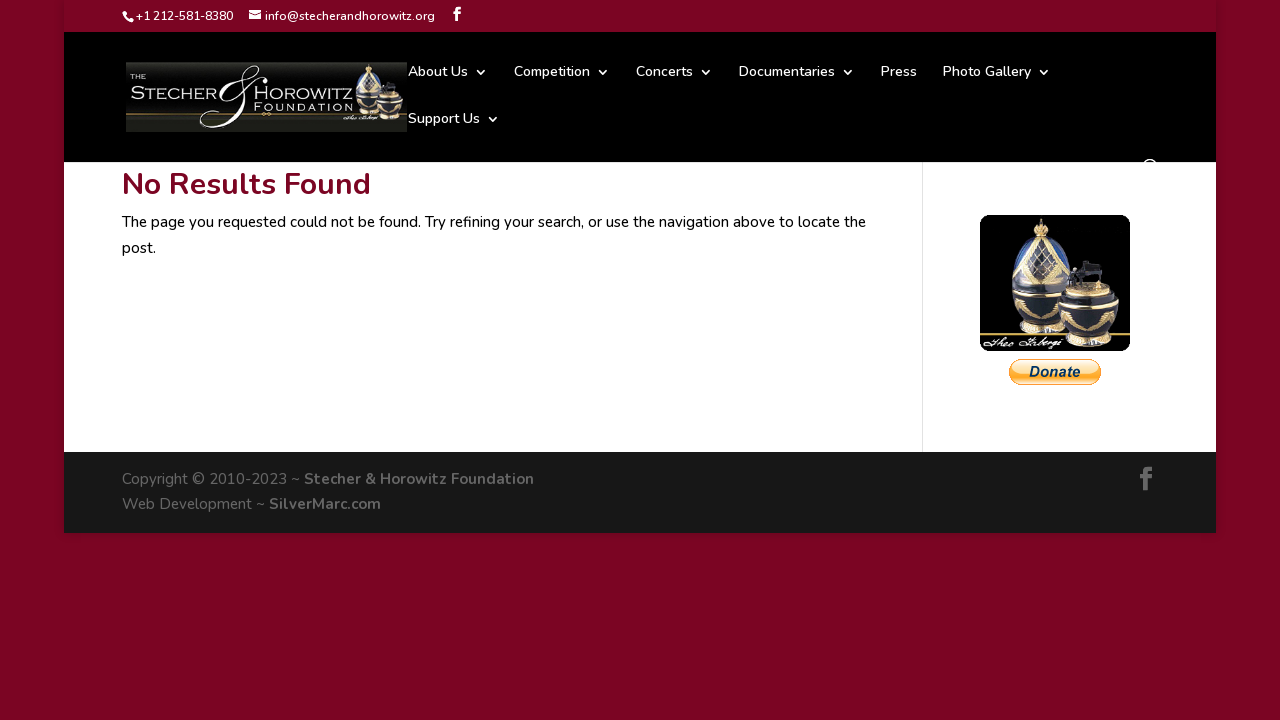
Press (899, 73)
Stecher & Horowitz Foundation (419, 479)
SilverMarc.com (325, 504)
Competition (552, 73)
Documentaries (787, 73)
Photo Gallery (987, 73)
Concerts (664, 73)
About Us (438, 73)
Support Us (444, 120)
